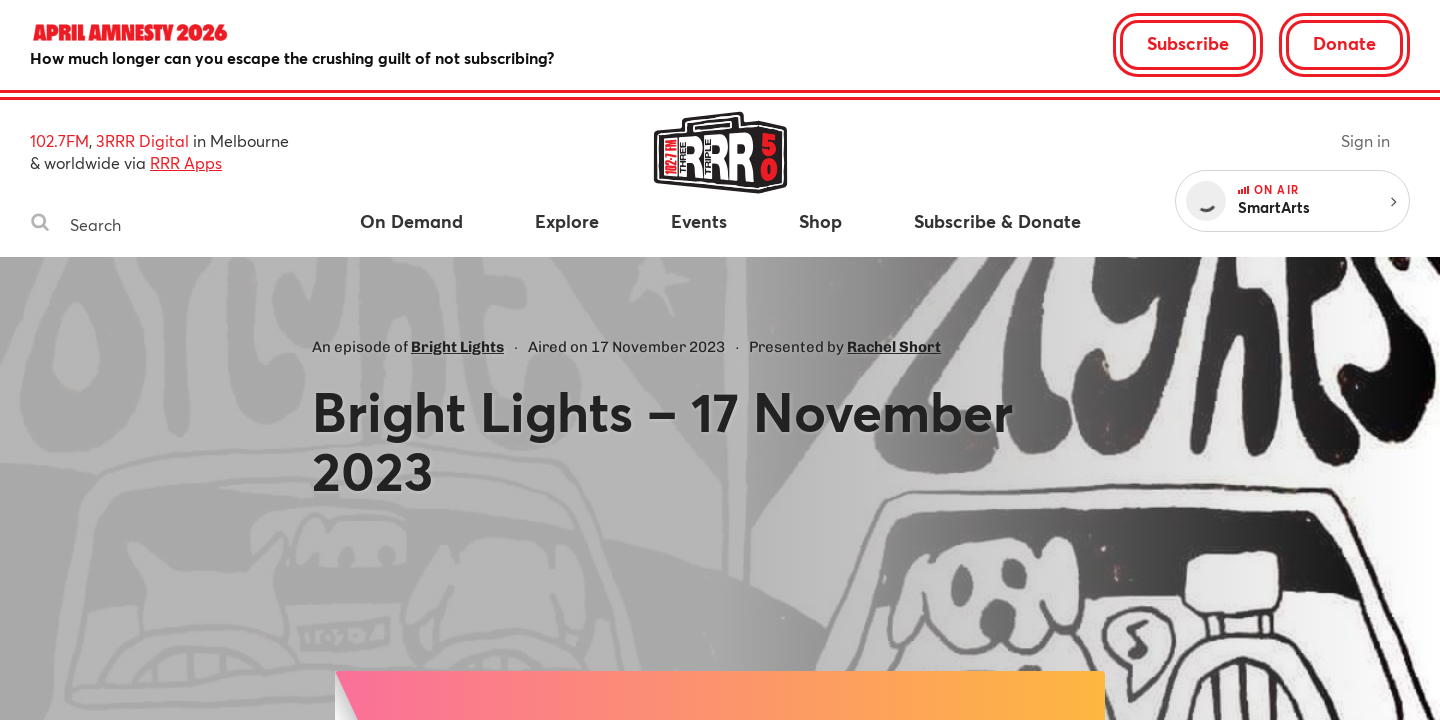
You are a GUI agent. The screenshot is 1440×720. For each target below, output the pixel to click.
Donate (1344, 43)
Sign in (1365, 140)
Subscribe (1188, 43)
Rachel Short (894, 347)
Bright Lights (457, 347)
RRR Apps (186, 162)
